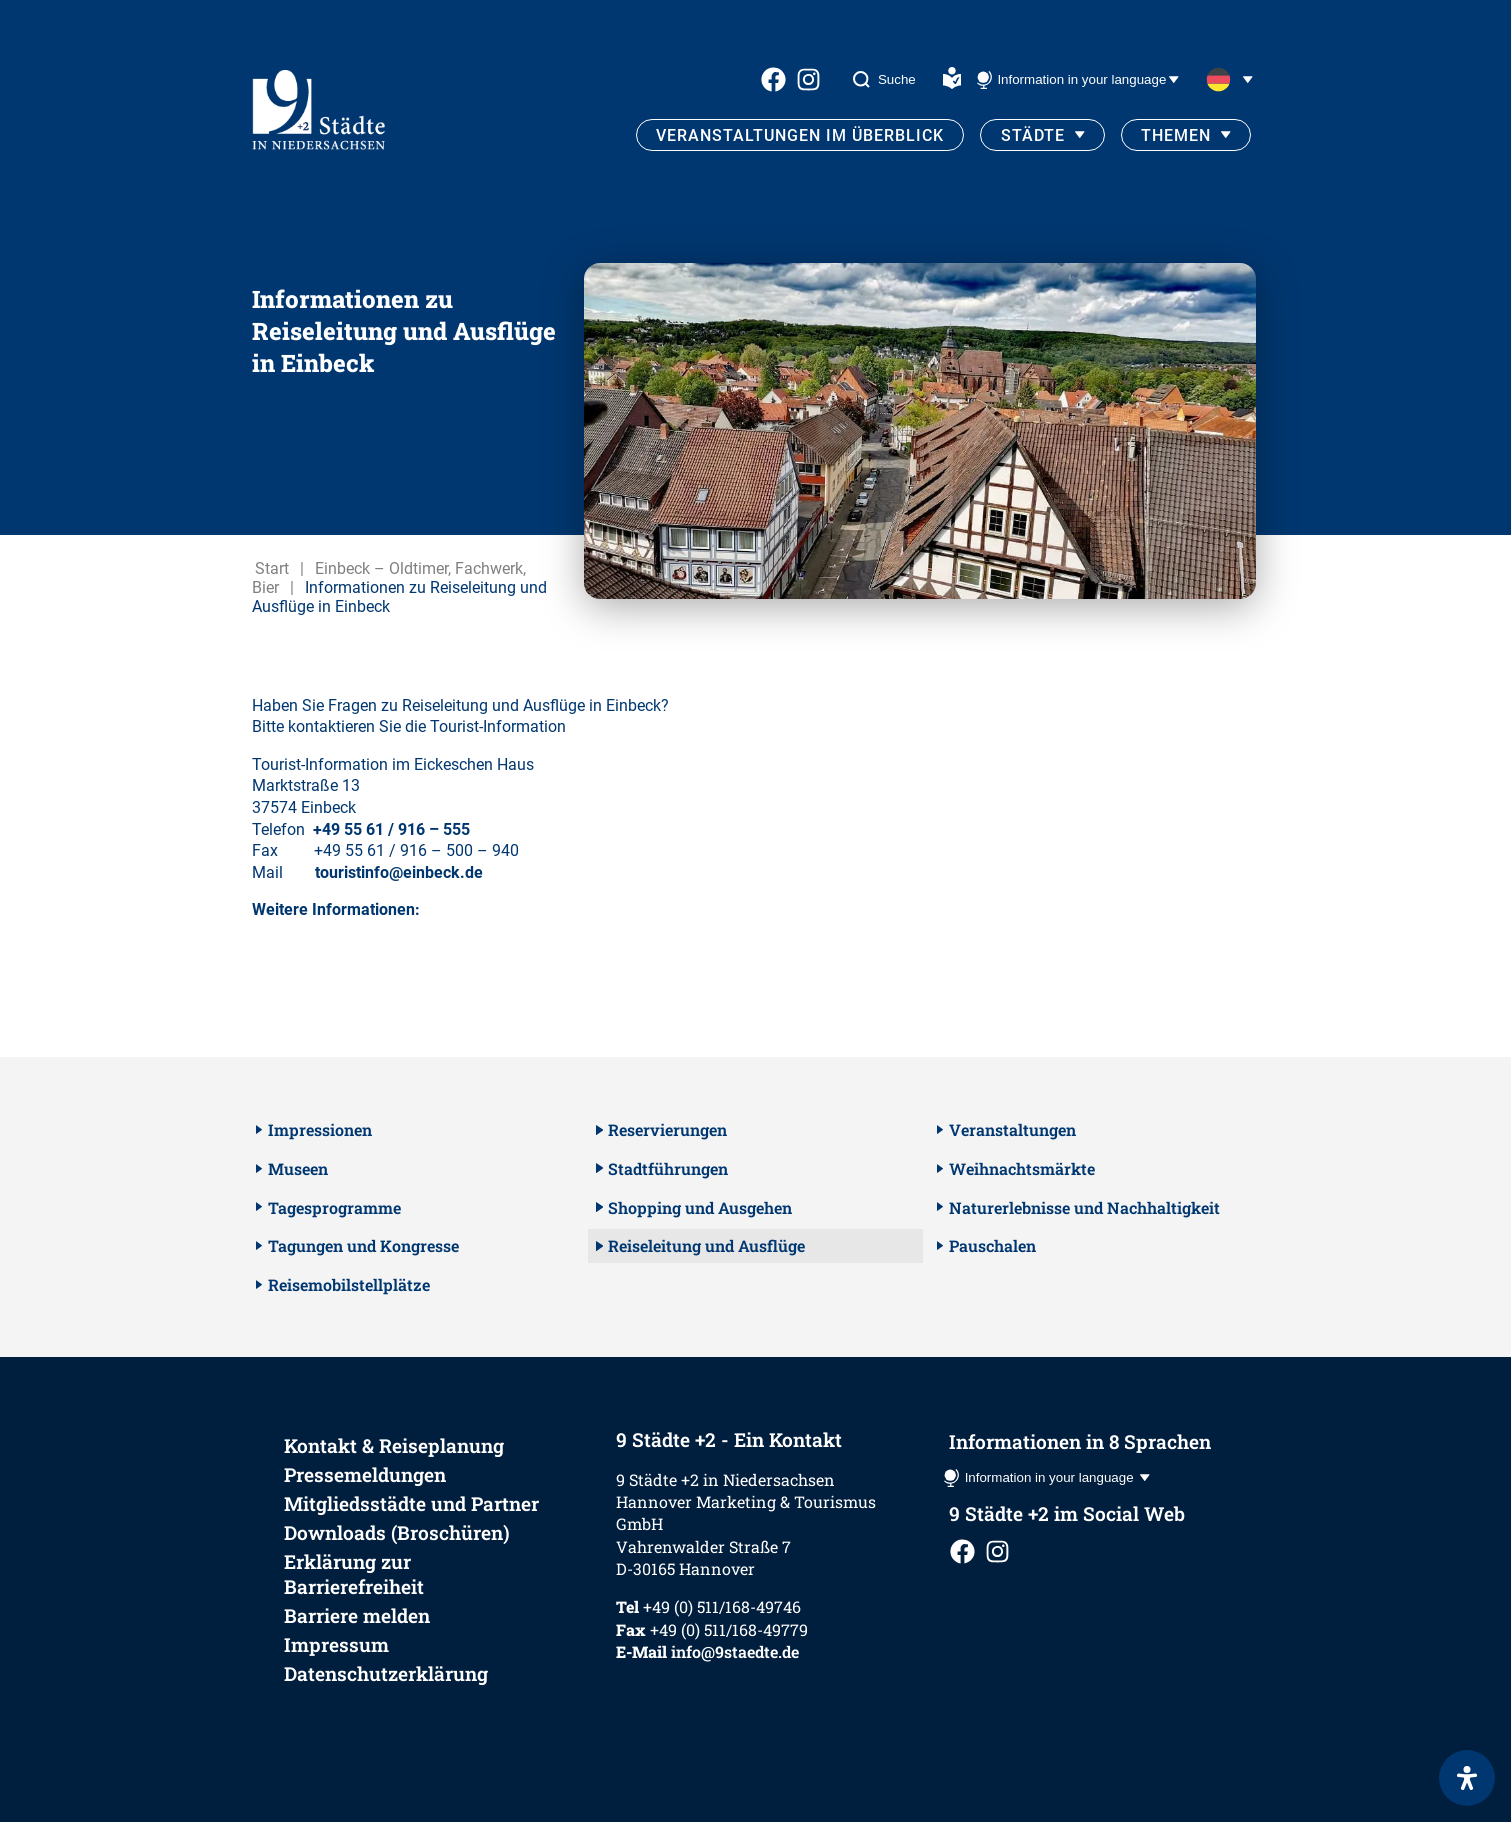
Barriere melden (357, 1615)
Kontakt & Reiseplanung (394, 1445)
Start (272, 568)
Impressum (336, 1644)
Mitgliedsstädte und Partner (411, 1503)
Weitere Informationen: (336, 909)
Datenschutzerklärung (386, 1673)
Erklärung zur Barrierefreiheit (354, 1574)
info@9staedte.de (735, 1651)
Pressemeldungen (365, 1474)
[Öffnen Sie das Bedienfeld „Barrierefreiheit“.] (1467, 1778)
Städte (1033, 135)
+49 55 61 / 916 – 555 (391, 829)
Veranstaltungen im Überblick (800, 135)
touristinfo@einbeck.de (399, 872)
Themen (1176, 135)
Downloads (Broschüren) (397, 1532)
